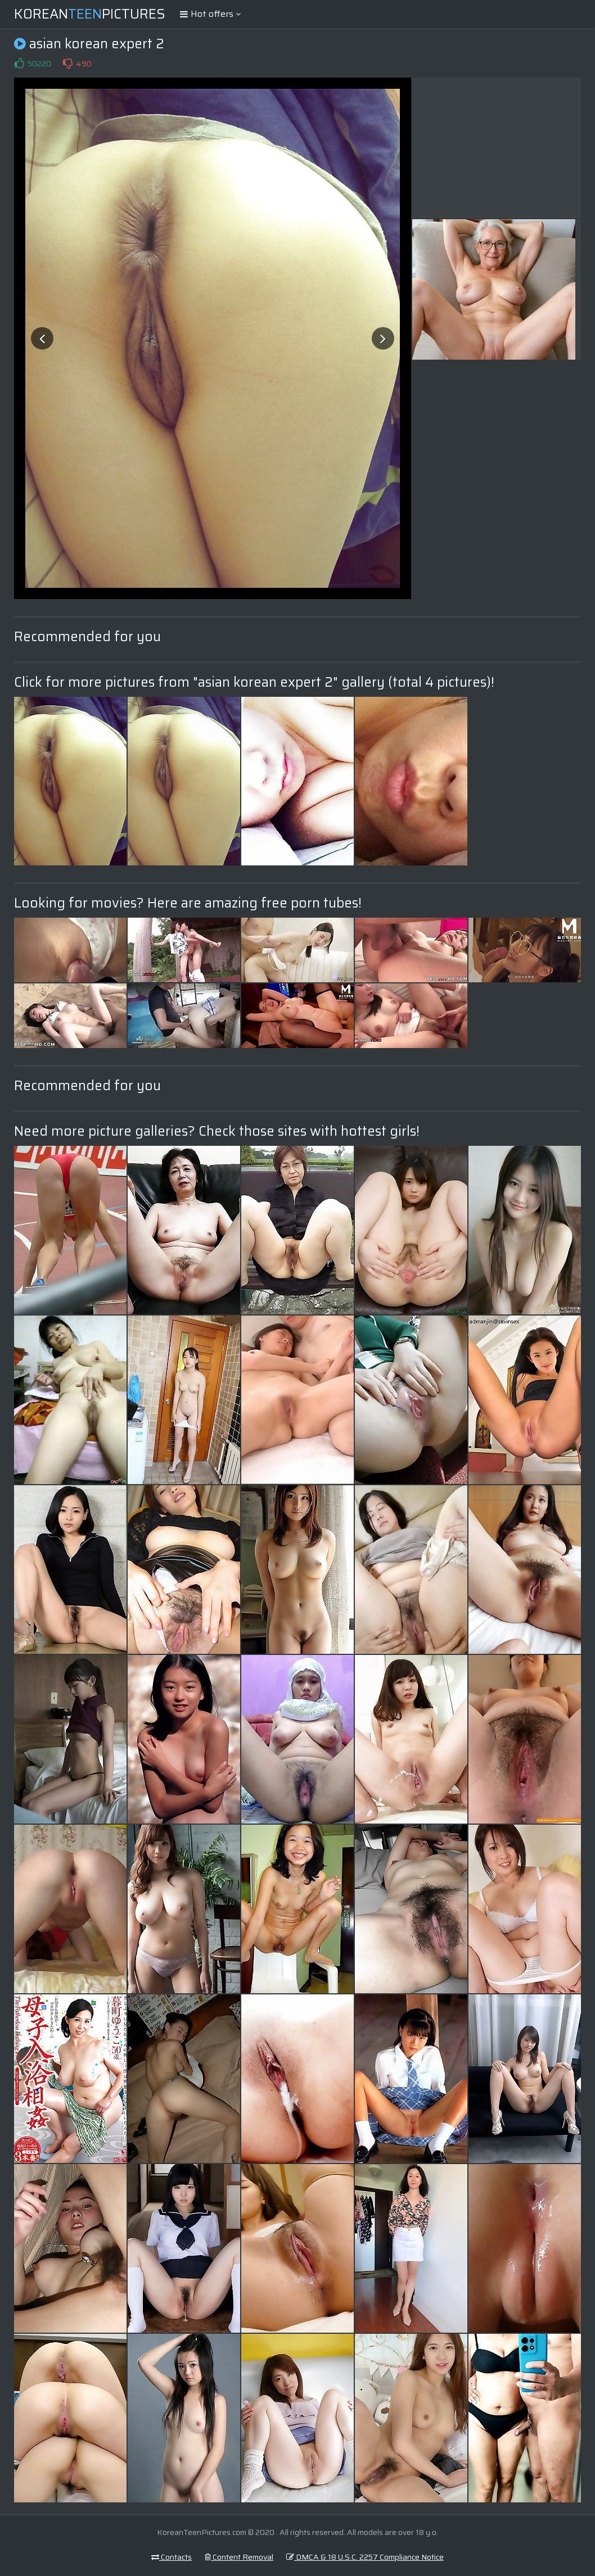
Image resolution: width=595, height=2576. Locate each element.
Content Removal (239, 2557)
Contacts (171, 2557)
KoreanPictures (89, 14)
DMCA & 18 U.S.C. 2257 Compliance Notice (365, 2557)
